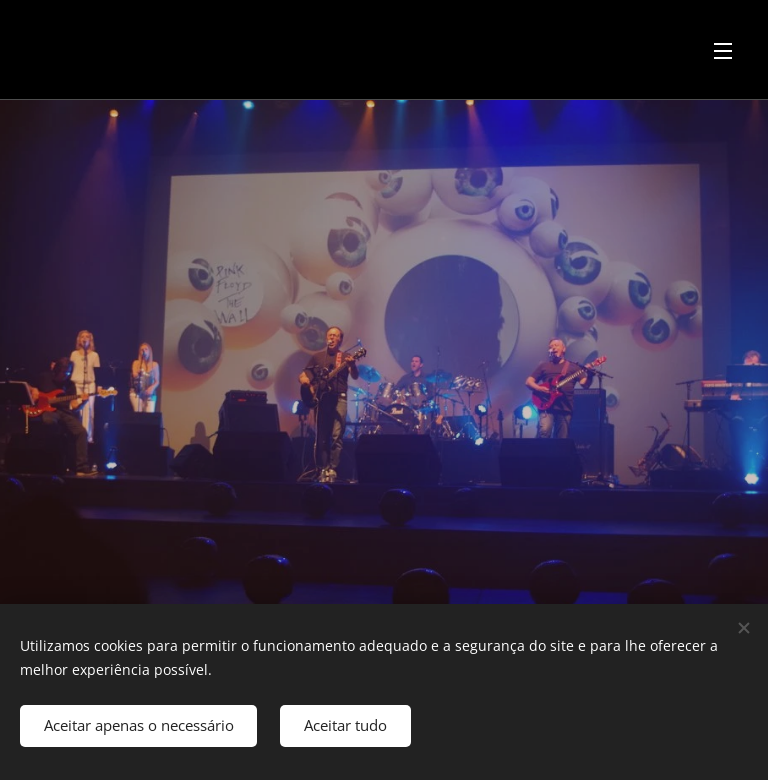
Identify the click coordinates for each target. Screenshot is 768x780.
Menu (723, 51)
